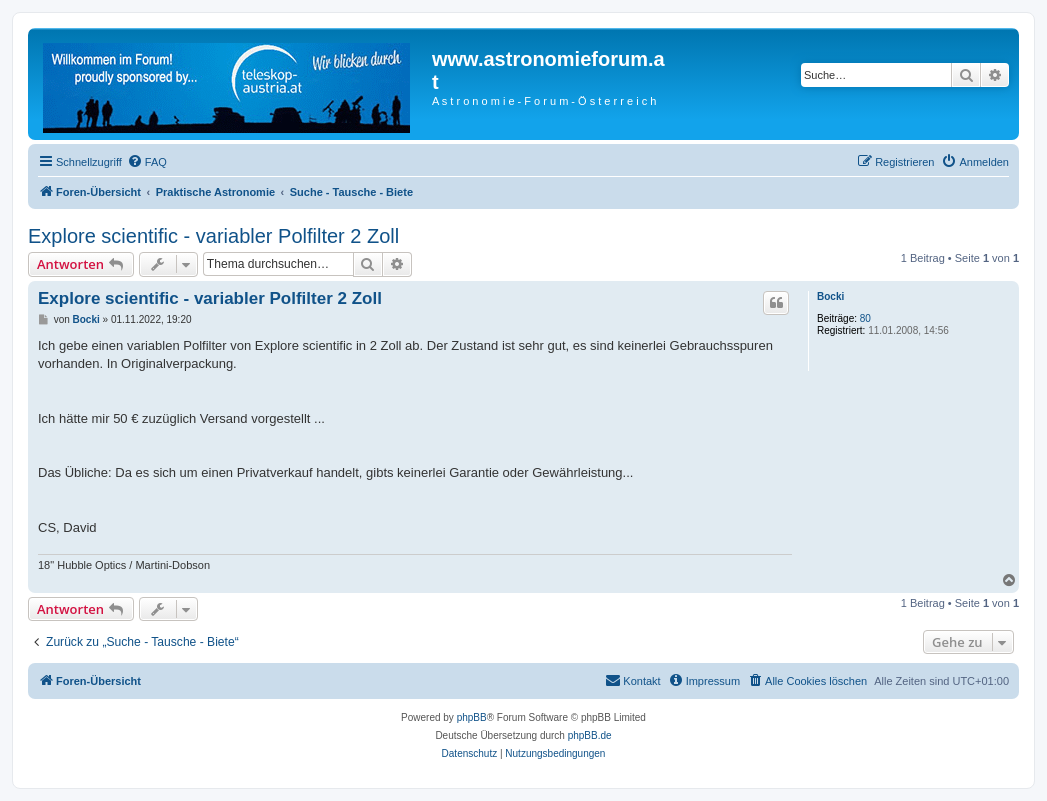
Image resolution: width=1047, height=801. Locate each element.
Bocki (830, 296)
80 (865, 318)
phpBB (472, 717)
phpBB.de (590, 735)
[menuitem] (147, 162)
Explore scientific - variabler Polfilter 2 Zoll (213, 236)
